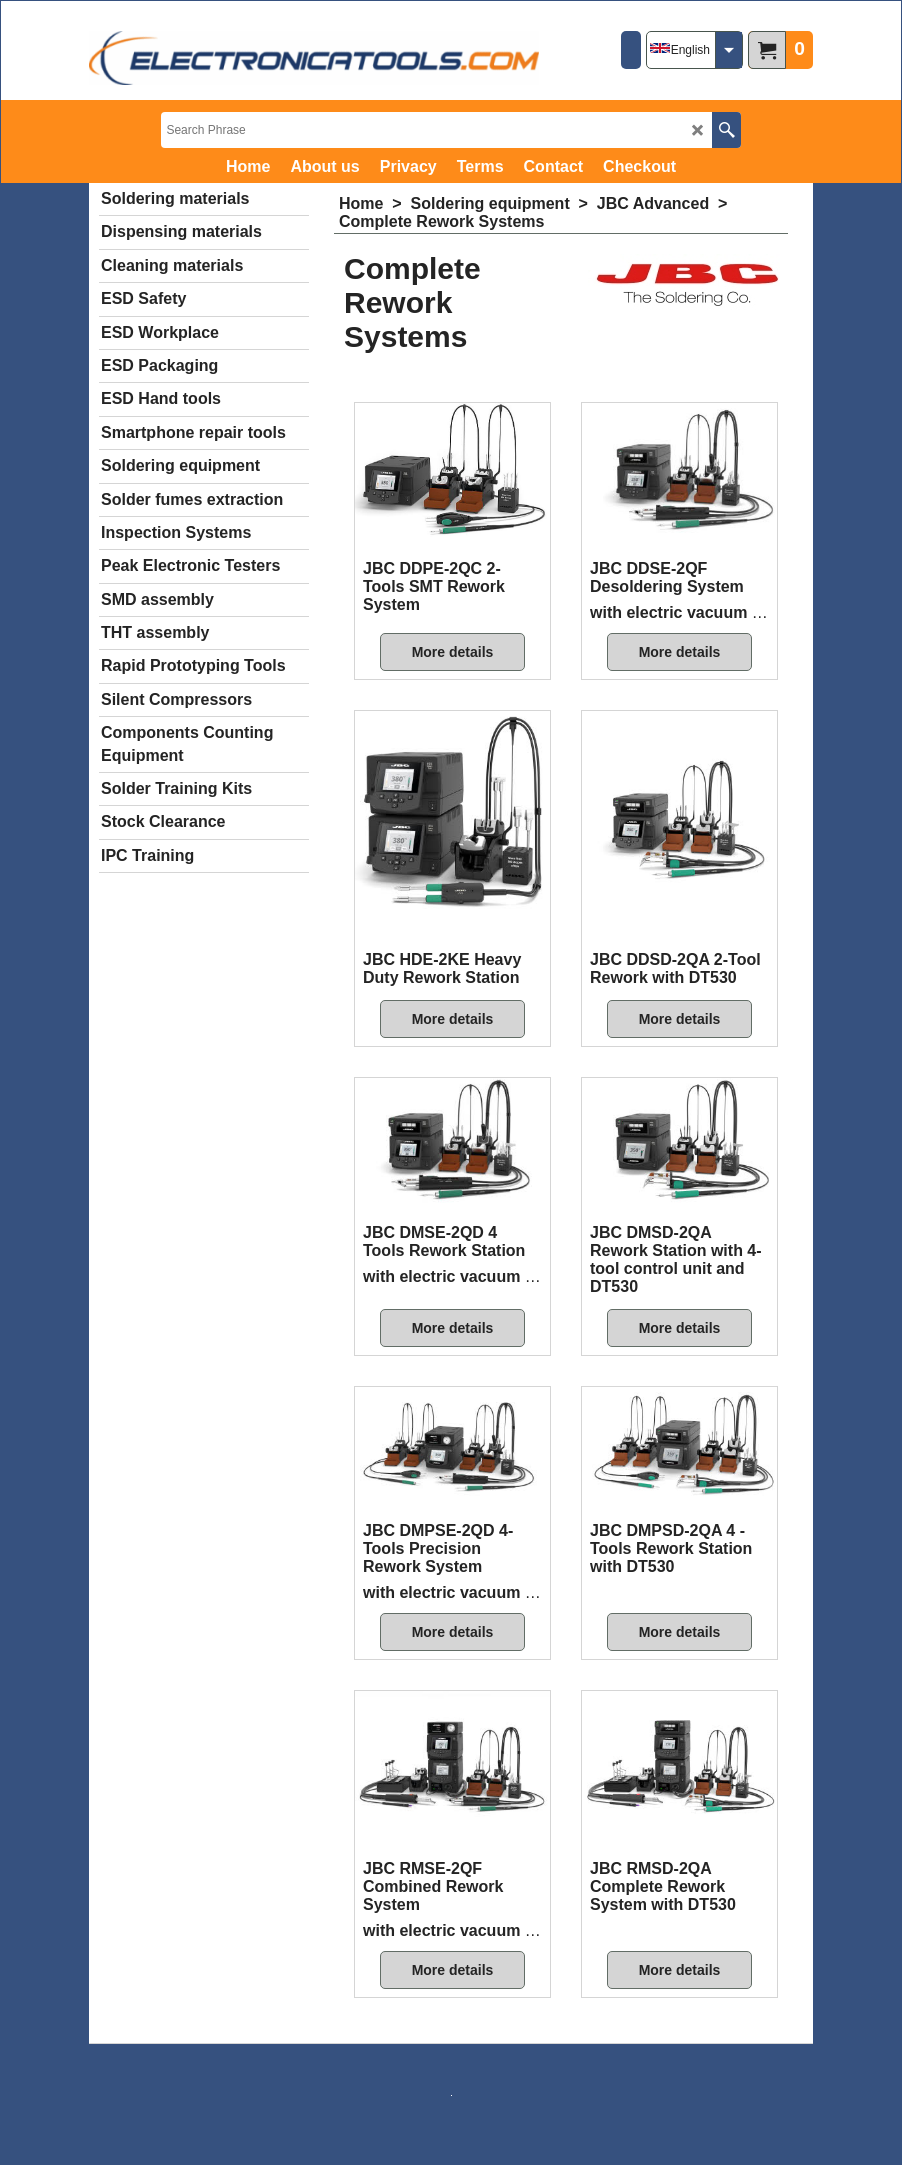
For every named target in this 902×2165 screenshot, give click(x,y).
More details (453, 652)
